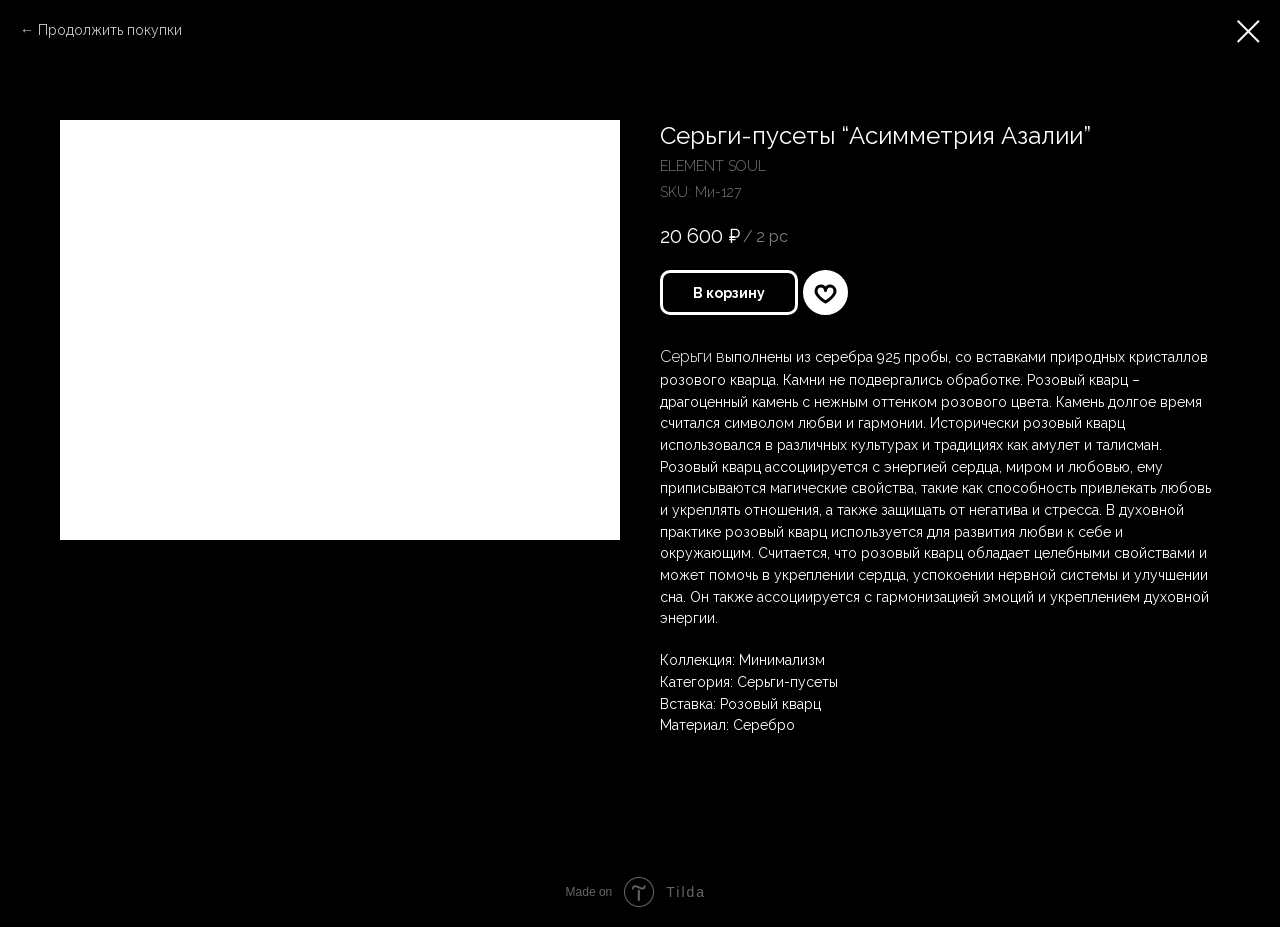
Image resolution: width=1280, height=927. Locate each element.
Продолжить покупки (110, 30)
